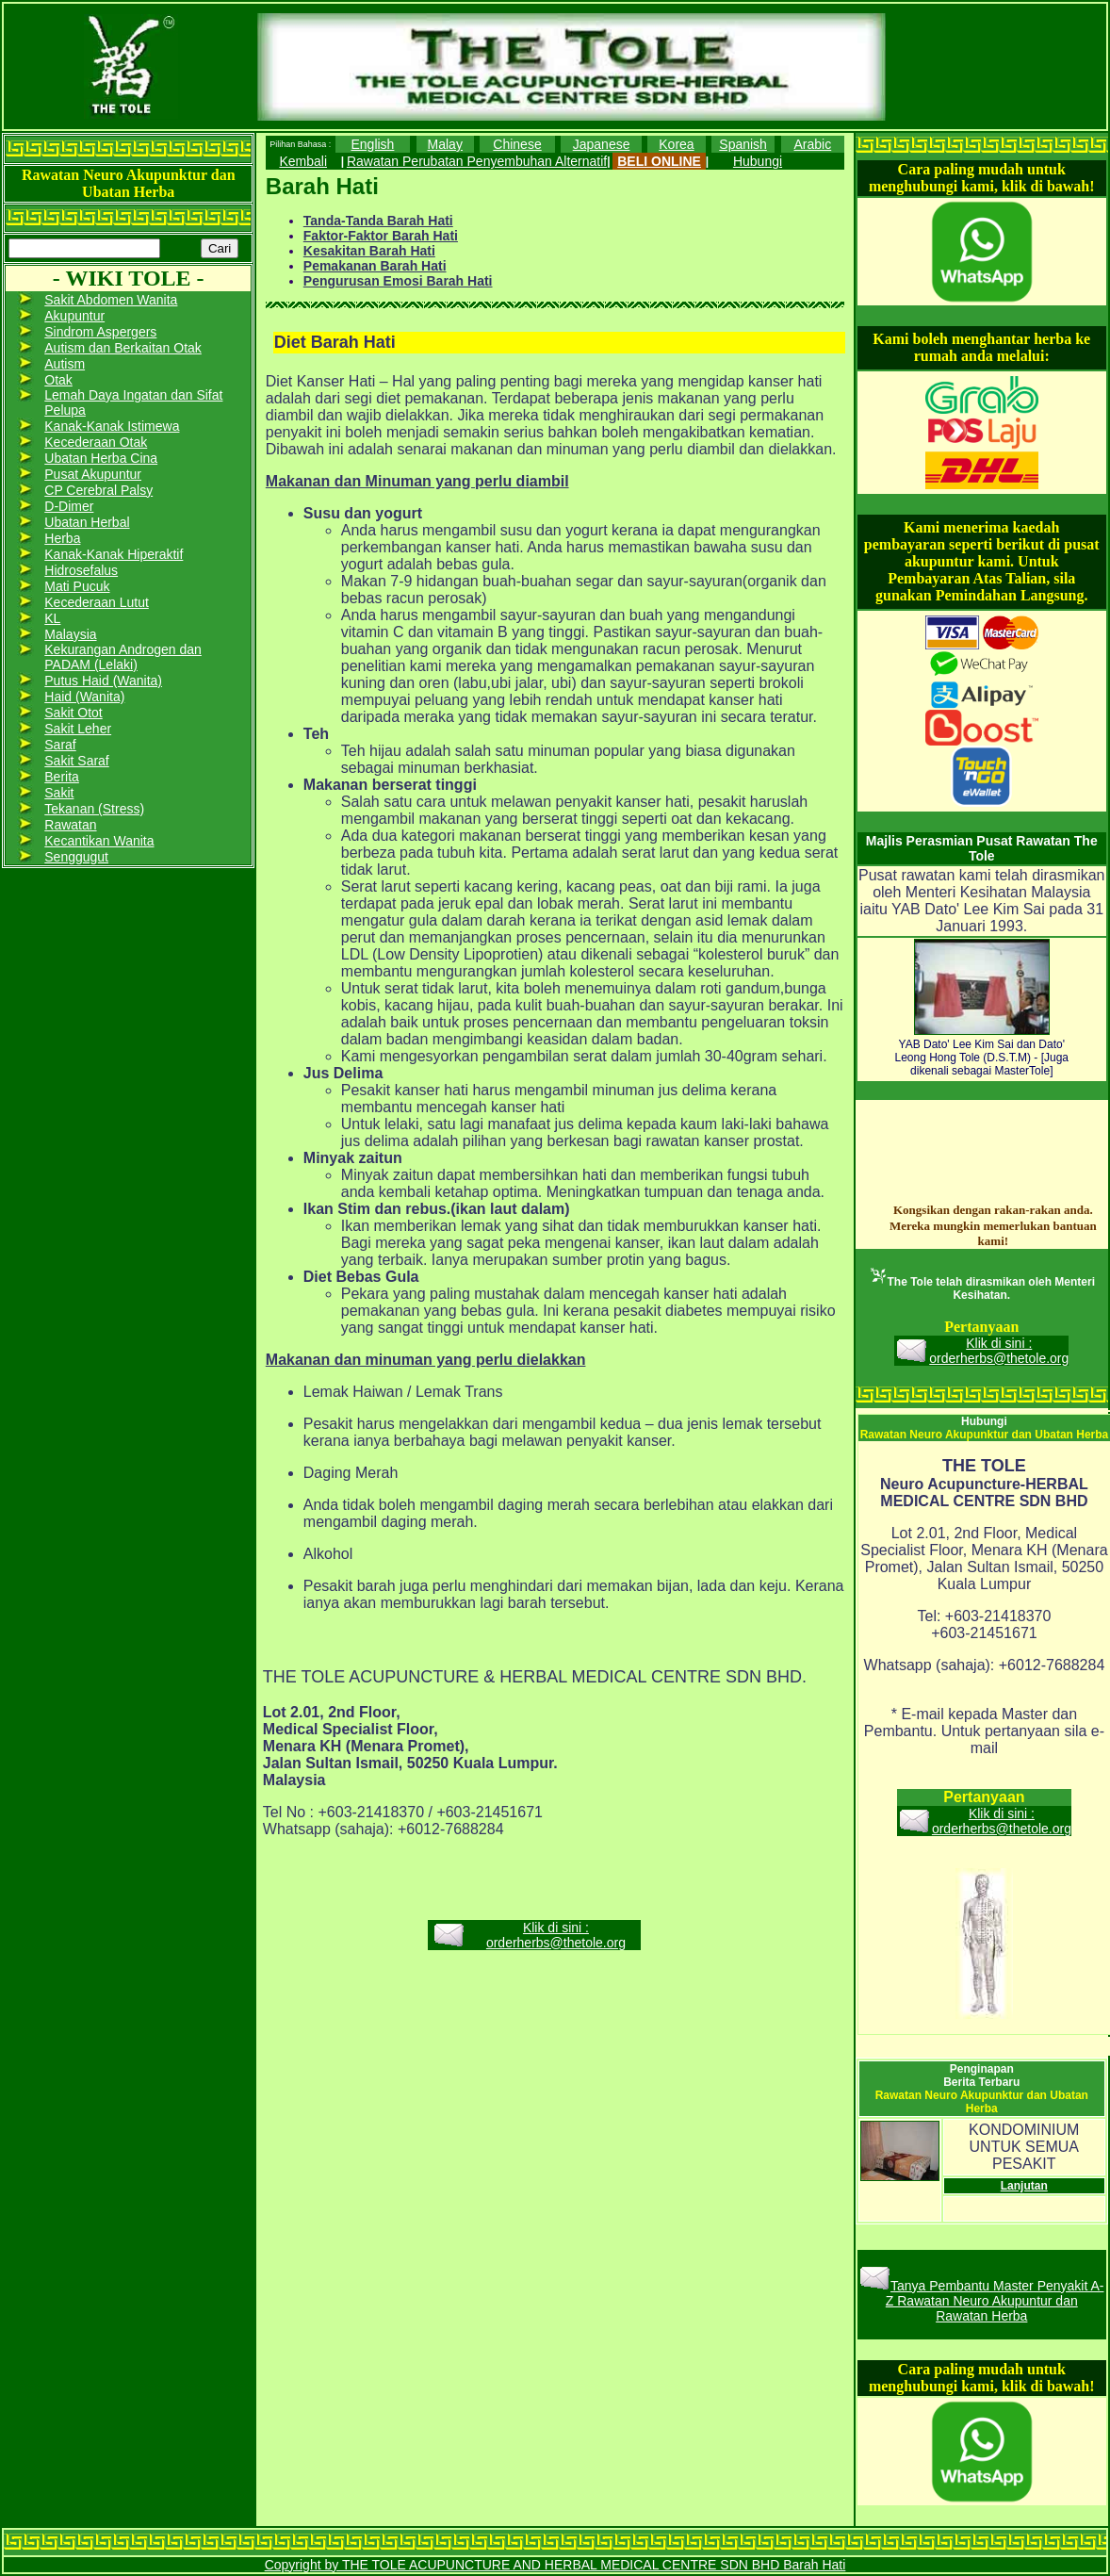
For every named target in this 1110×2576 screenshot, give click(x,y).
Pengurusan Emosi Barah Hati (398, 280)
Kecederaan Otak (95, 442)
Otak (58, 379)
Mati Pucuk (76, 586)
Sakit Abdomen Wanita (110, 299)
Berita (61, 776)
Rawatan (70, 824)
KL (52, 618)
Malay (445, 144)
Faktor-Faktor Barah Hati (380, 235)
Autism (64, 363)
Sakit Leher (77, 728)
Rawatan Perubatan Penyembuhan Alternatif (477, 161)
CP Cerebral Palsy (98, 490)
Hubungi (757, 161)
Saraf (59, 744)
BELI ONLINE (659, 161)
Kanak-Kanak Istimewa (111, 426)
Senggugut (76, 856)
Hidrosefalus (81, 570)
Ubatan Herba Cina (100, 458)
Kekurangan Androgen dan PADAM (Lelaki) (123, 657)
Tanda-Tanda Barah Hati (378, 220)
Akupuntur (74, 315)
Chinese (517, 144)
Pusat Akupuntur (92, 474)
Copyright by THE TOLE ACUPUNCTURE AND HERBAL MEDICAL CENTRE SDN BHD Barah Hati (555, 2564)
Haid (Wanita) (84, 696)
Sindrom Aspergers (100, 331)
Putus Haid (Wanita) (103, 680)
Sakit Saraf (76, 760)
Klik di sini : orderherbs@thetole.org (556, 1935)
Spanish (743, 144)
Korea (676, 144)
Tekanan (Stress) (94, 808)
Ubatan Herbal (86, 522)
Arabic (813, 144)
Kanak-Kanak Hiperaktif (113, 554)
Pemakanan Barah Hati (375, 265)
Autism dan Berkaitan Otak (123, 347)
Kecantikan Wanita (99, 840)
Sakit (58, 792)
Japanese (601, 144)
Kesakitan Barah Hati (369, 250)
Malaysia (70, 634)
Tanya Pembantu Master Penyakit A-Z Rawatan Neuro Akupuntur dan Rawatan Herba (995, 2300)
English (372, 144)
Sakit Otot (73, 712)
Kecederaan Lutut (96, 602)
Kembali (303, 161)
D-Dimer (68, 506)
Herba (62, 538)
